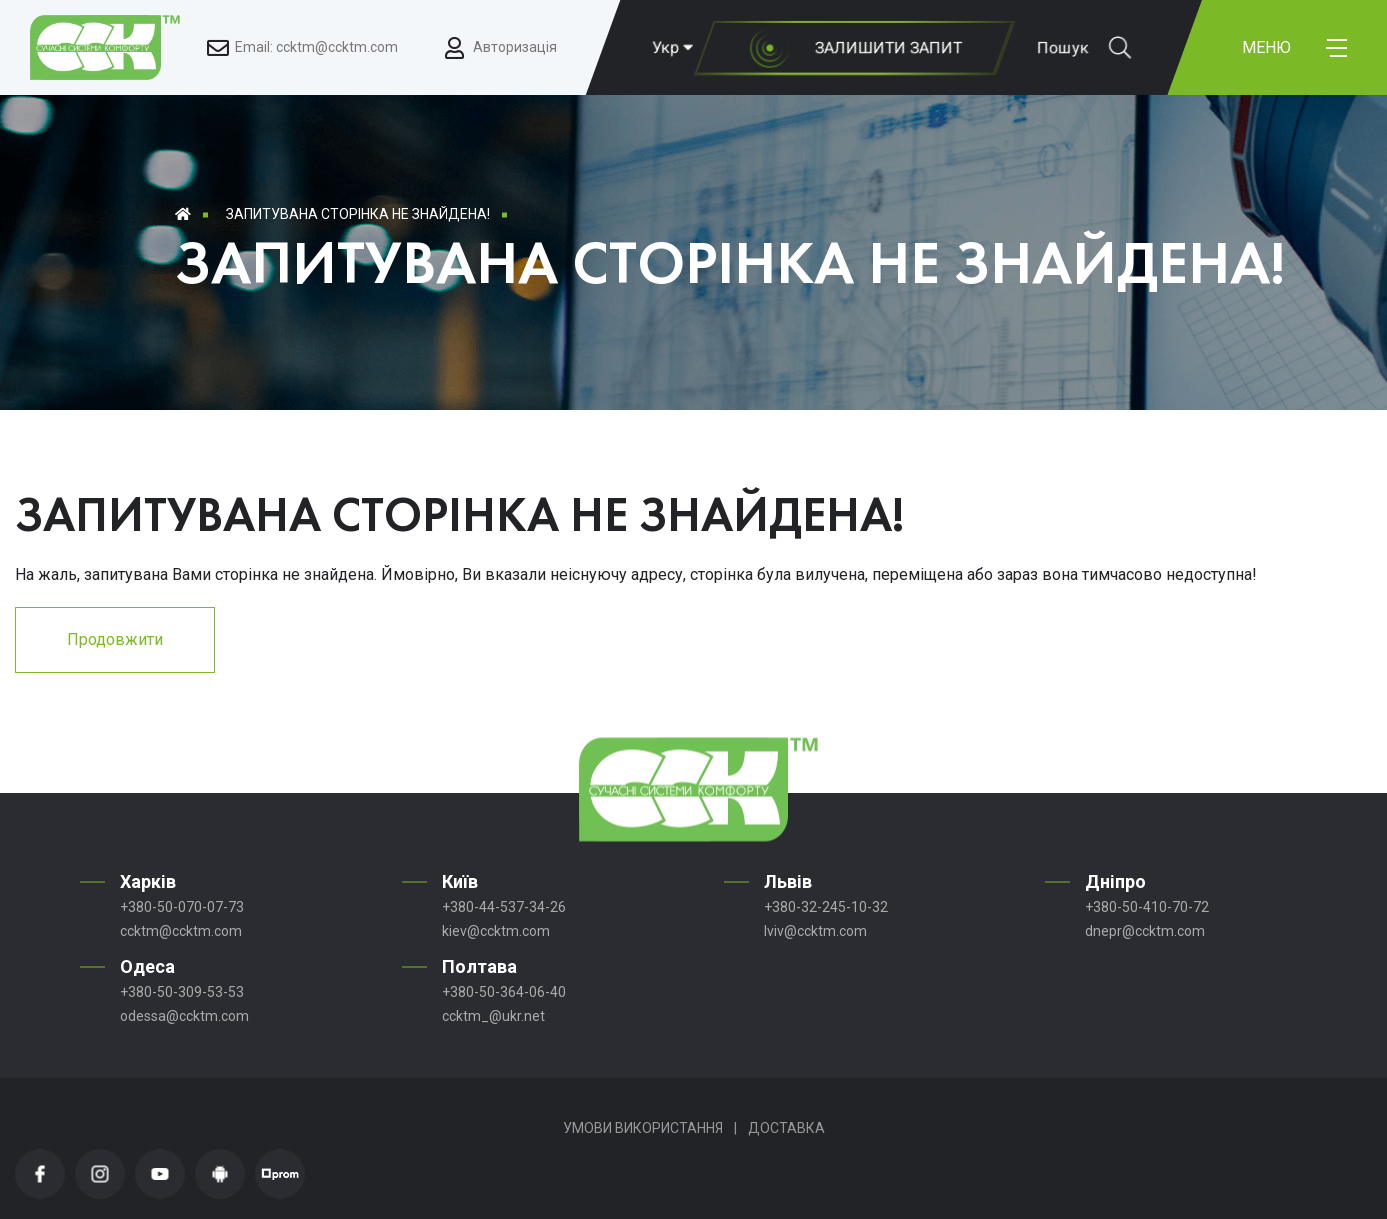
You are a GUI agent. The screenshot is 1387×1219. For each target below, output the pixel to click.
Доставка (786, 1128)
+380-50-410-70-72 (1147, 907)
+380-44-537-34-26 (504, 907)
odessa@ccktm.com (184, 1016)
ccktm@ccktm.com (181, 931)
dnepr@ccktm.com (1145, 931)
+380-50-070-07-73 (182, 907)
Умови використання (643, 1128)
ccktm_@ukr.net (493, 1016)
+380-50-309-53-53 (182, 992)
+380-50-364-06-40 (504, 992)
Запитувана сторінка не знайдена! (358, 214)
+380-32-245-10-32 (826, 907)
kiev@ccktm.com (496, 931)
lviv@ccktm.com (815, 931)
